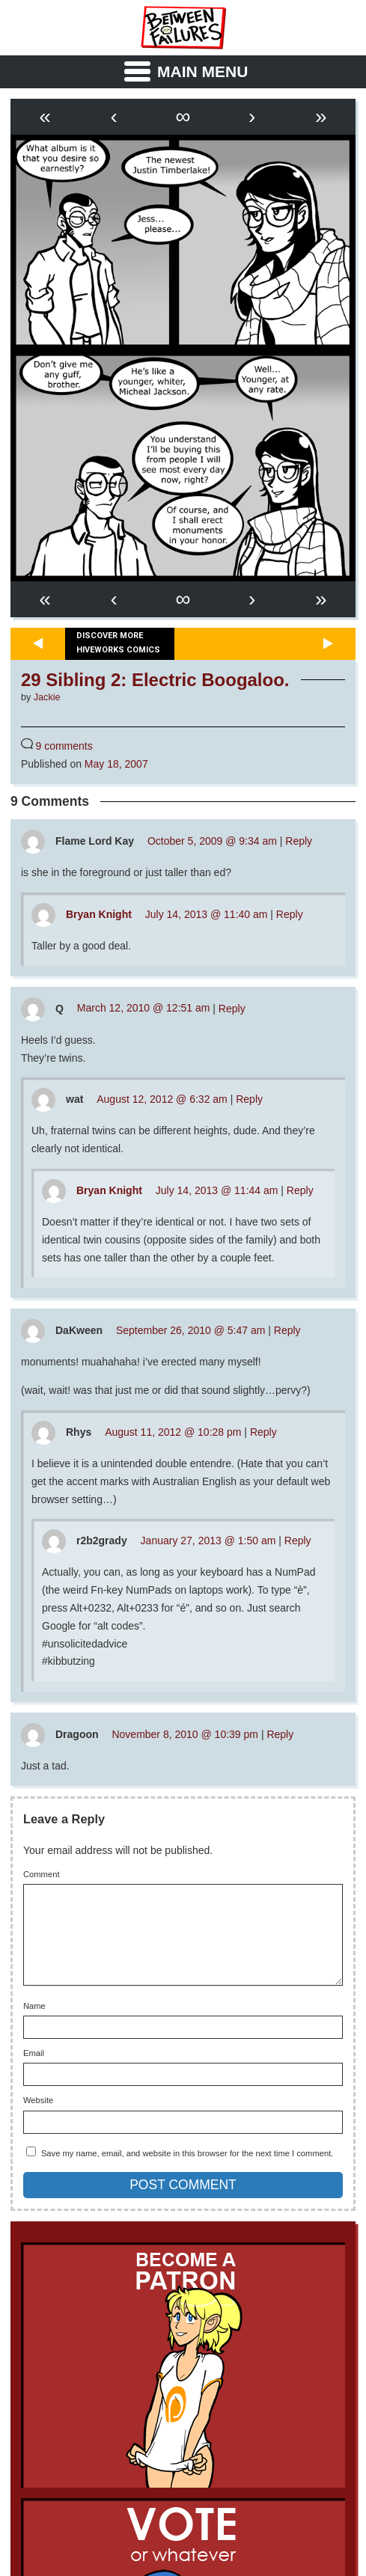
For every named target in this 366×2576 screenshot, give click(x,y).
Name (34, 2024)
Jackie (47, 697)
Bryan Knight (99, 914)
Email (33, 2071)
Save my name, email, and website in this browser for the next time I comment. (187, 2171)
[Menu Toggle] (183, 71)
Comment (41, 1874)
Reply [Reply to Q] (232, 1008)
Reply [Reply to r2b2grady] (297, 1540)
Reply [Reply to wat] (249, 1099)
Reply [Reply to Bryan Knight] (289, 914)
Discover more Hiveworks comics (118, 643)
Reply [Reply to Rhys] (263, 1432)
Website (38, 2118)
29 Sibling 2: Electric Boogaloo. (155, 680)
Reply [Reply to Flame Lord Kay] (298, 841)
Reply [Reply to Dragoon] (279, 1734)
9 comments (64, 746)
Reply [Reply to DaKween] (287, 1330)
